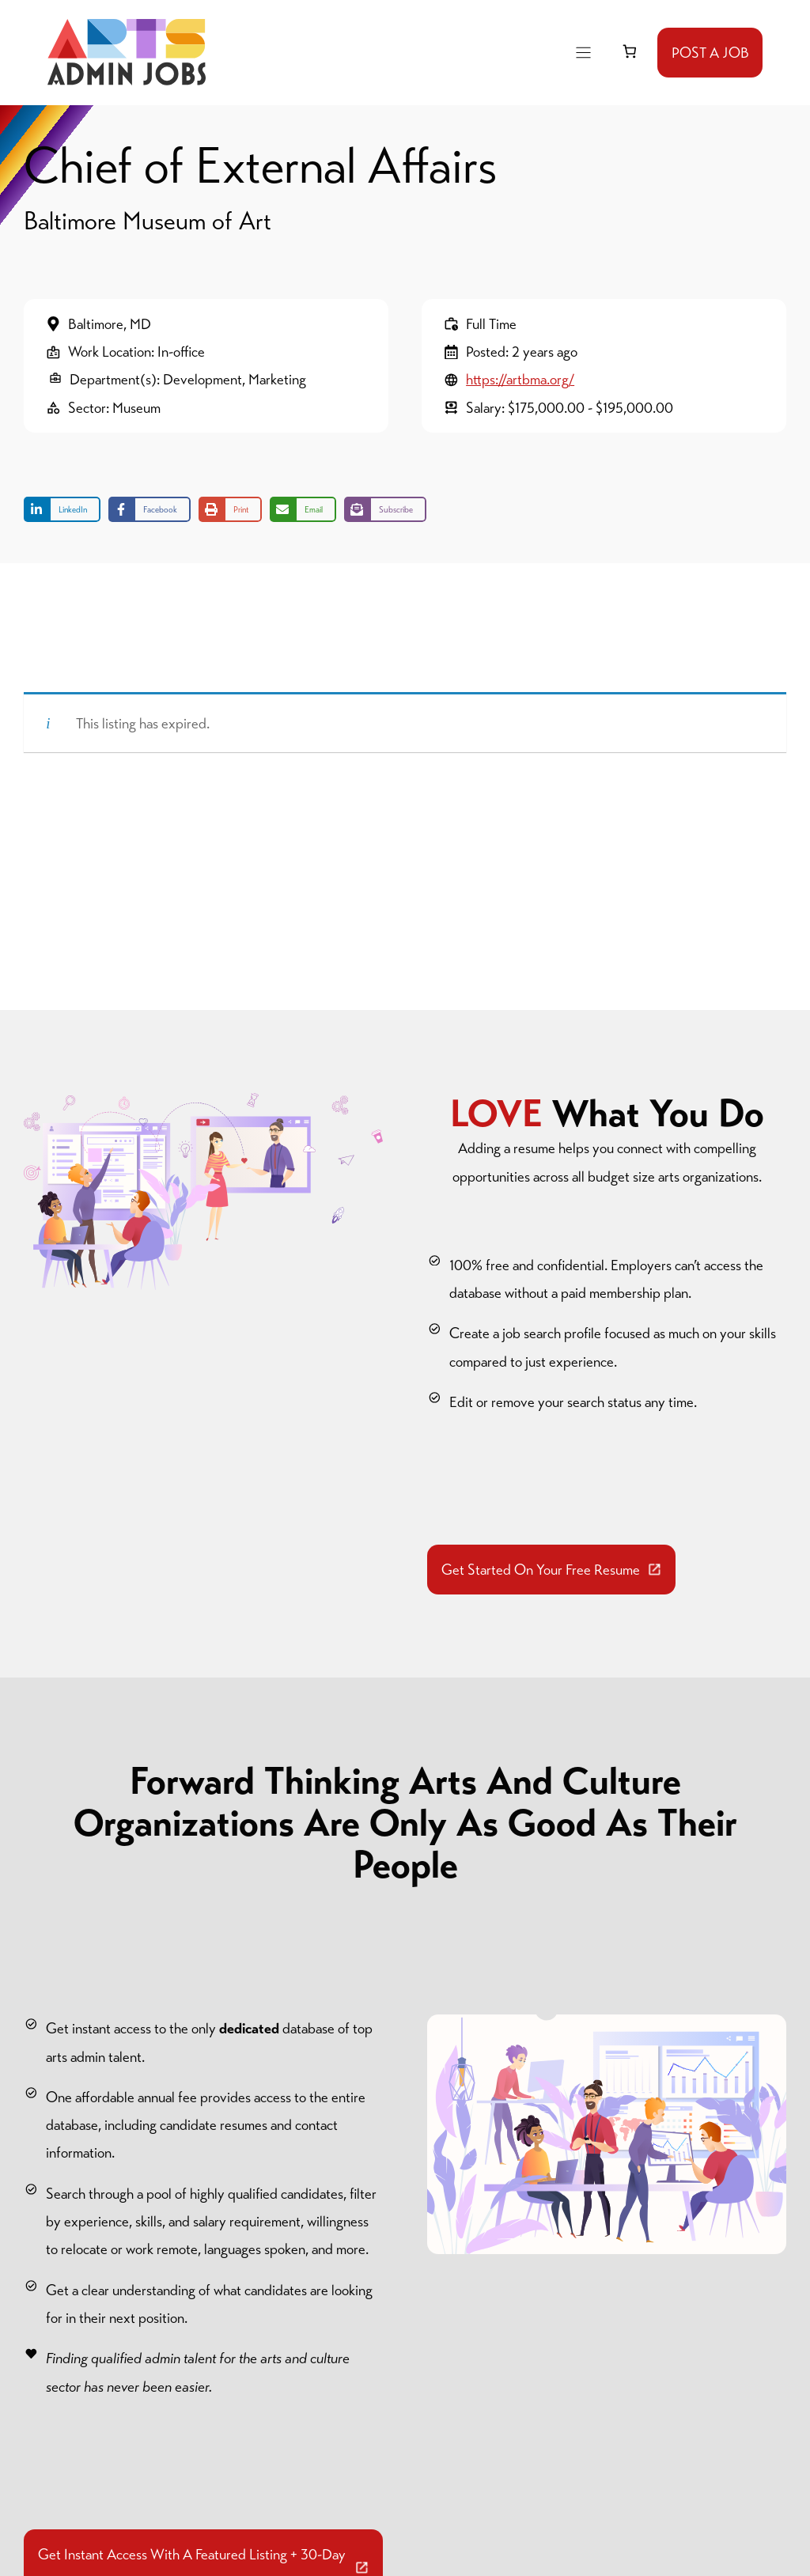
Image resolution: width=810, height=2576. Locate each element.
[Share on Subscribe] (385, 509)
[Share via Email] (303, 509)
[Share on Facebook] (149, 509)
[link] (629, 52)
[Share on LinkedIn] (62, 509)
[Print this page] (230, 509)
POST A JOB (710, 53)
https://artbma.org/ (520, 379)
